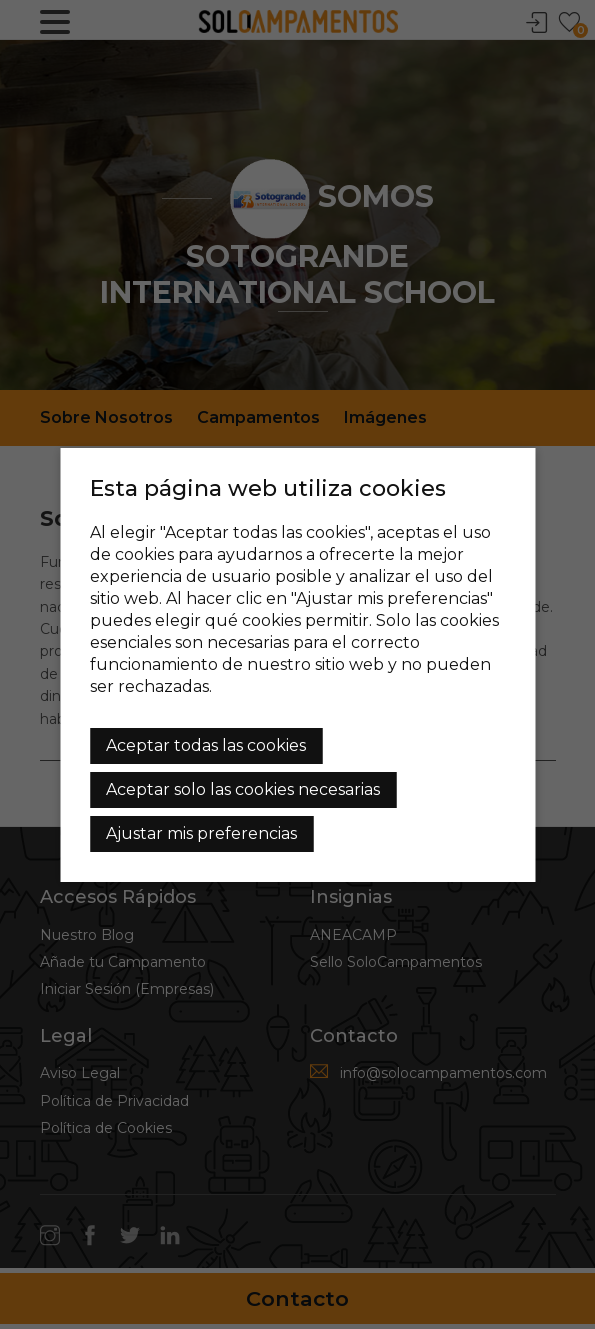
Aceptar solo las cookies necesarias (243, 789)
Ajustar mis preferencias (201, 833)
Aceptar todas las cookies (206, 745)
